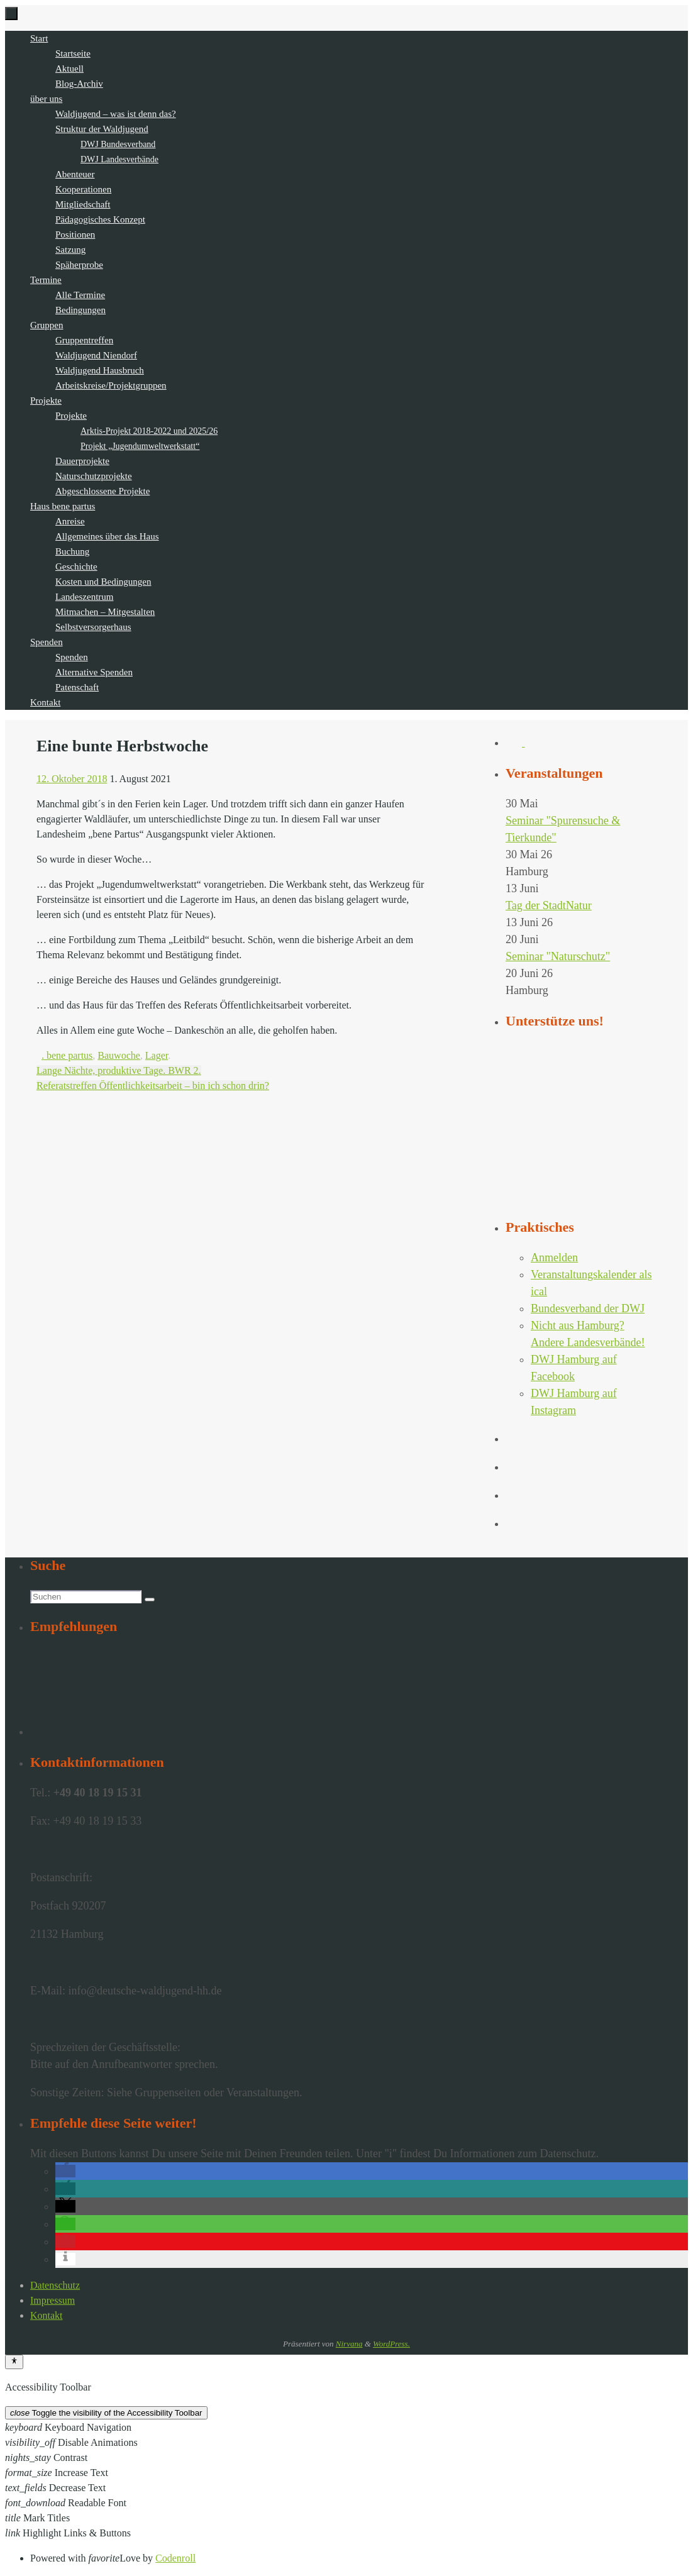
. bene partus (67, 1055)
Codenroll (175, 2558)
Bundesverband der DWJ (588, 1308)
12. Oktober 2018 (71, 778)
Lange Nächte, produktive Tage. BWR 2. (118, 1070)
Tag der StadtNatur (549, 905)
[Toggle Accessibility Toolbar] (14, 2362)
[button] (65, 2171)
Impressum (52, 2300)
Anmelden (554, 1257)
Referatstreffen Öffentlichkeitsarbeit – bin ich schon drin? (152, 1085)
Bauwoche (118, 1055)
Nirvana (349, 2343)
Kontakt (46, 2315)
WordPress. (391, 2343)
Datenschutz (55, 2285)
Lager (156, 1055)
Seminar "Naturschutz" (558, 956)
